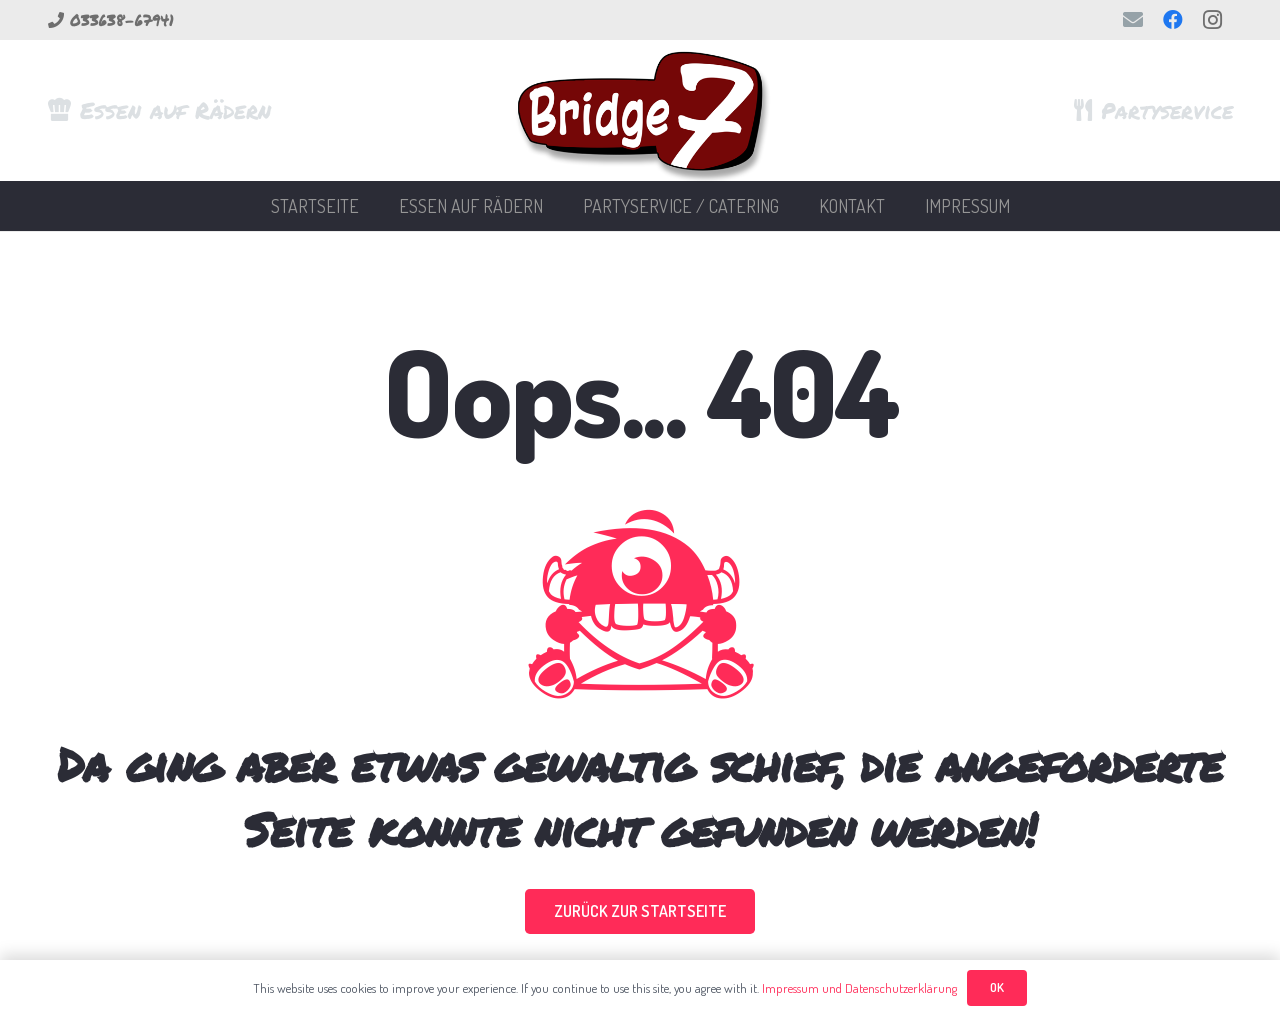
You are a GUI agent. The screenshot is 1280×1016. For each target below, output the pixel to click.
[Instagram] (1213, 20)
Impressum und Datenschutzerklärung (859, 988)
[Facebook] (1173, 20)
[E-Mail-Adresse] (1133, 20)
